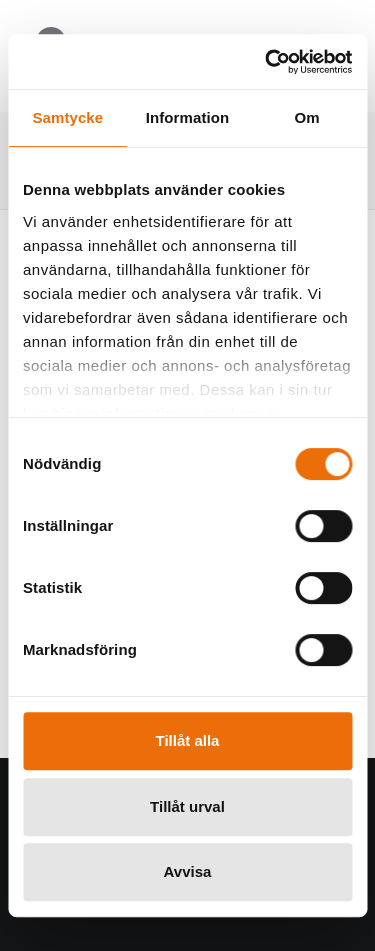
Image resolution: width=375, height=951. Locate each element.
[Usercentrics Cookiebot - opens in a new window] (267, 62)
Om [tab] (307, 117)
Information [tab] (188, 117)
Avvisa (188, 871)
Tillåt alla (188, 740)
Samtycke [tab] (67, 117)
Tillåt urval (187, 806)
